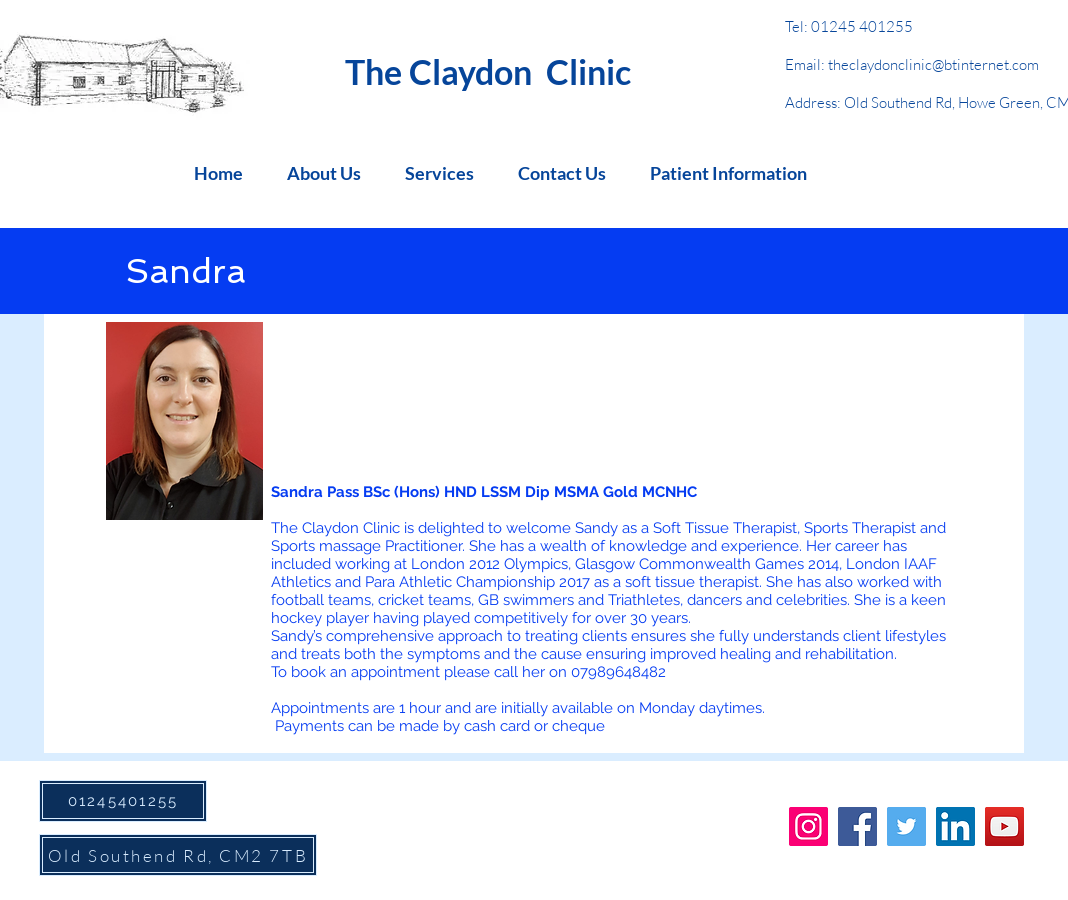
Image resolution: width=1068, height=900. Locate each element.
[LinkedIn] (955, 826)
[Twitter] (906, 826)
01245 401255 (862, 26)
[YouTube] (1004, 826)
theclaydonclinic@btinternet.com (933, 64)
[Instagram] (808, 826)
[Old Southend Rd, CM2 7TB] (178, 855)
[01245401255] (123, 801)
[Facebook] (857, 826)
